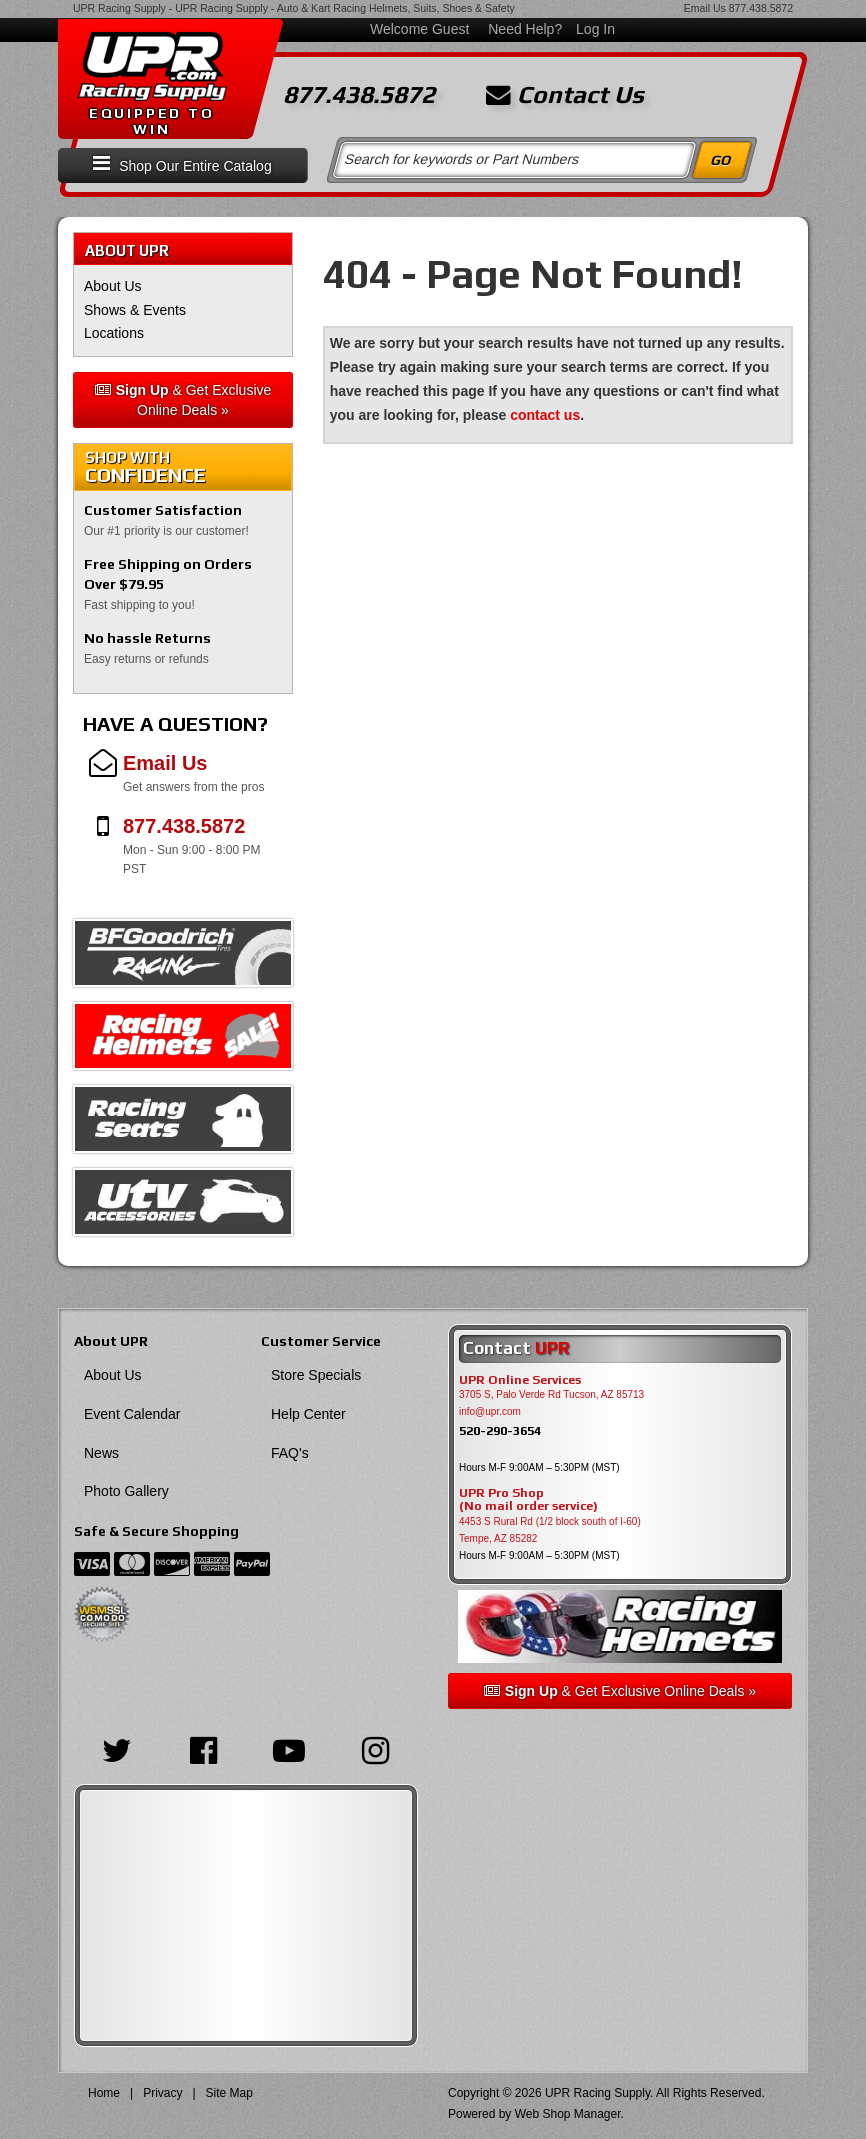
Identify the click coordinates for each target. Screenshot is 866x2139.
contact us (545, 415)
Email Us (705, 8)
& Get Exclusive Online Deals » (183, 400)
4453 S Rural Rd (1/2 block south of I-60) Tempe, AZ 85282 (550, 1530)
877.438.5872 (761, 8)
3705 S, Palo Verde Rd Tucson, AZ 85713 (551, 1394)
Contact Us (565, 95)
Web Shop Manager (568, 2114)
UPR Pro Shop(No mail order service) (528, 1500)
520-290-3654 (500, 1430)
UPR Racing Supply (119, 8)
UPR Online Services (520, 1380)
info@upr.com (490, 1411)
